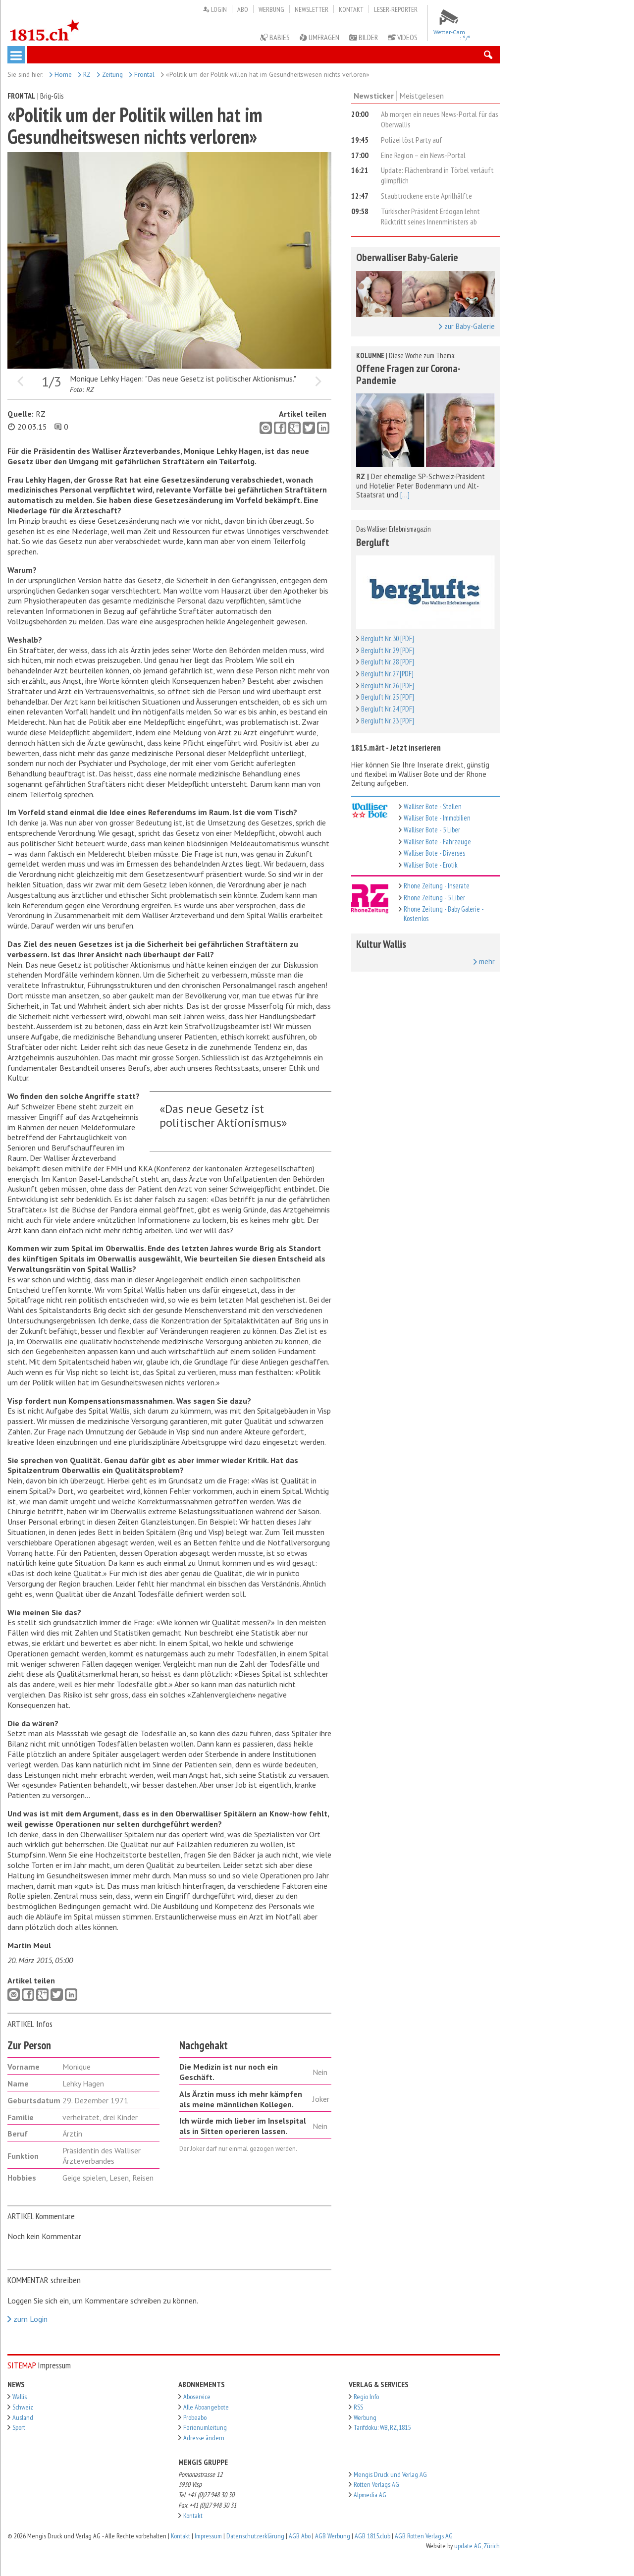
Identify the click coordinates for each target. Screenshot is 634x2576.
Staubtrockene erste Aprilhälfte (426, 196)
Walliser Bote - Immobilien (437, 817)
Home (61, 74)
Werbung (271, 9)
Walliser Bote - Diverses (434, 853)
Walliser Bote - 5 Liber (432, 829)
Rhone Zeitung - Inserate (437, 885)
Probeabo (195, 2417)
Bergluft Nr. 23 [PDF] (387, 720)
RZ (84, 74)
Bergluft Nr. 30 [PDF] (387, 638)
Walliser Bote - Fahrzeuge (437, 841)
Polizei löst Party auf (411, 140)
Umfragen (319, 37)
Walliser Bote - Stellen (433, 806)
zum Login (27, 2319)
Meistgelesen (421, 96)
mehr (484, 961)
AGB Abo (300, 2535)
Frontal (142, 74)
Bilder (363, 37)
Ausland (22, 2417)
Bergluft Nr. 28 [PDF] (387, 661)
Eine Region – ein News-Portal (423, 155)
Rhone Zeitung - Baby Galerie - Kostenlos (443, 913)
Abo (242, 9)
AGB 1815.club (372, 2535)
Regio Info (366, 2396)
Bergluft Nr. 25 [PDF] (387, 697)
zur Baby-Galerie (467, 326)
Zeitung (110, 74)
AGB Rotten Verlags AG (424, 2535)
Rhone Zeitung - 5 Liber (434, 897)
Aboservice (197, 2396)
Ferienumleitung (205, 2427)
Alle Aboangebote (206, 2407)
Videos (403, 37)
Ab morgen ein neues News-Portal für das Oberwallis (439, 119)
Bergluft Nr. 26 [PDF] (387, 685)
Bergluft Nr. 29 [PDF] (387, 650)
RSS (358, 2407)
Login (215, 9)
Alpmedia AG (370, 2494)
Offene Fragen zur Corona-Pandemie (408, 374)
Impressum (208, 2535)
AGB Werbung (332, 2535)
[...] (405, 494)
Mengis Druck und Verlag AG (390, 2474)
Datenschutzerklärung (255, 2535)
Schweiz (22, 2407)
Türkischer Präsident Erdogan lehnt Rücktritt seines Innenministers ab (430, 216)
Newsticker (374, 96)
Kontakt (351, 9)
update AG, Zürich (477, 2545)
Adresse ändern (203, 2437)
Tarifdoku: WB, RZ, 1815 (382, 2427)
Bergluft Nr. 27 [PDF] (387, 673)
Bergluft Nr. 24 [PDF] (387, 708)
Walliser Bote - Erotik (431, 865)
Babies (275, 37)
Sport (18, 2427)
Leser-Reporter (396, 9)
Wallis (19, 2396)
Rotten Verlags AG (376, 2484)
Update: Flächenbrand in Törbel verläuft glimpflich (437, 175)
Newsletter (311, 9)
